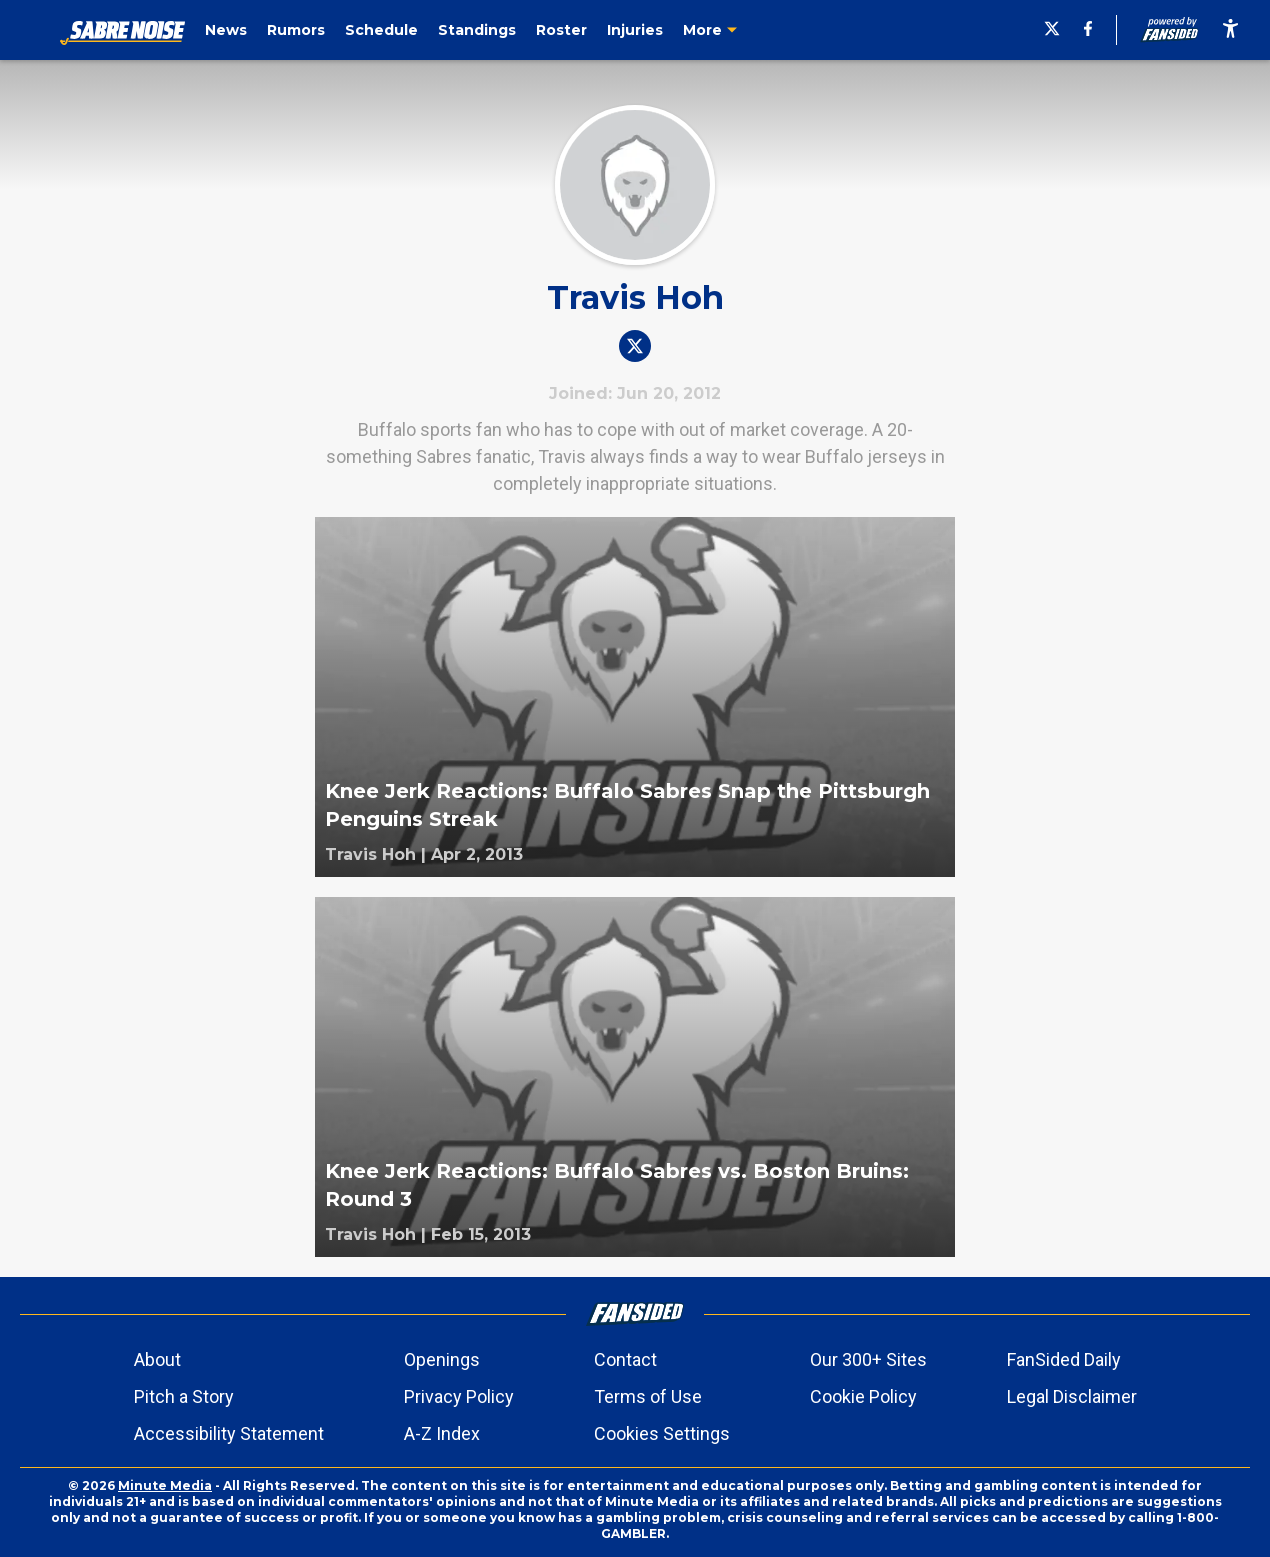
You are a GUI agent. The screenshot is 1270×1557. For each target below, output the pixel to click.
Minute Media (165, 1485)
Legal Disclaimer (1072, 1396)
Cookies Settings (662, 1433)
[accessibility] (1230, 30)
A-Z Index (442, 1433)
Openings (442, 1359)
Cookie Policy (863, 1396)
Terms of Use (648, 1396)
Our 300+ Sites (868, 1359)
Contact (625, 1359)
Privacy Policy (459, 1396)
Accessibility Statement (229, 1433)
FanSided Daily (1064, 1359)
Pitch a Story (184, 1396)
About (157, 1359)
